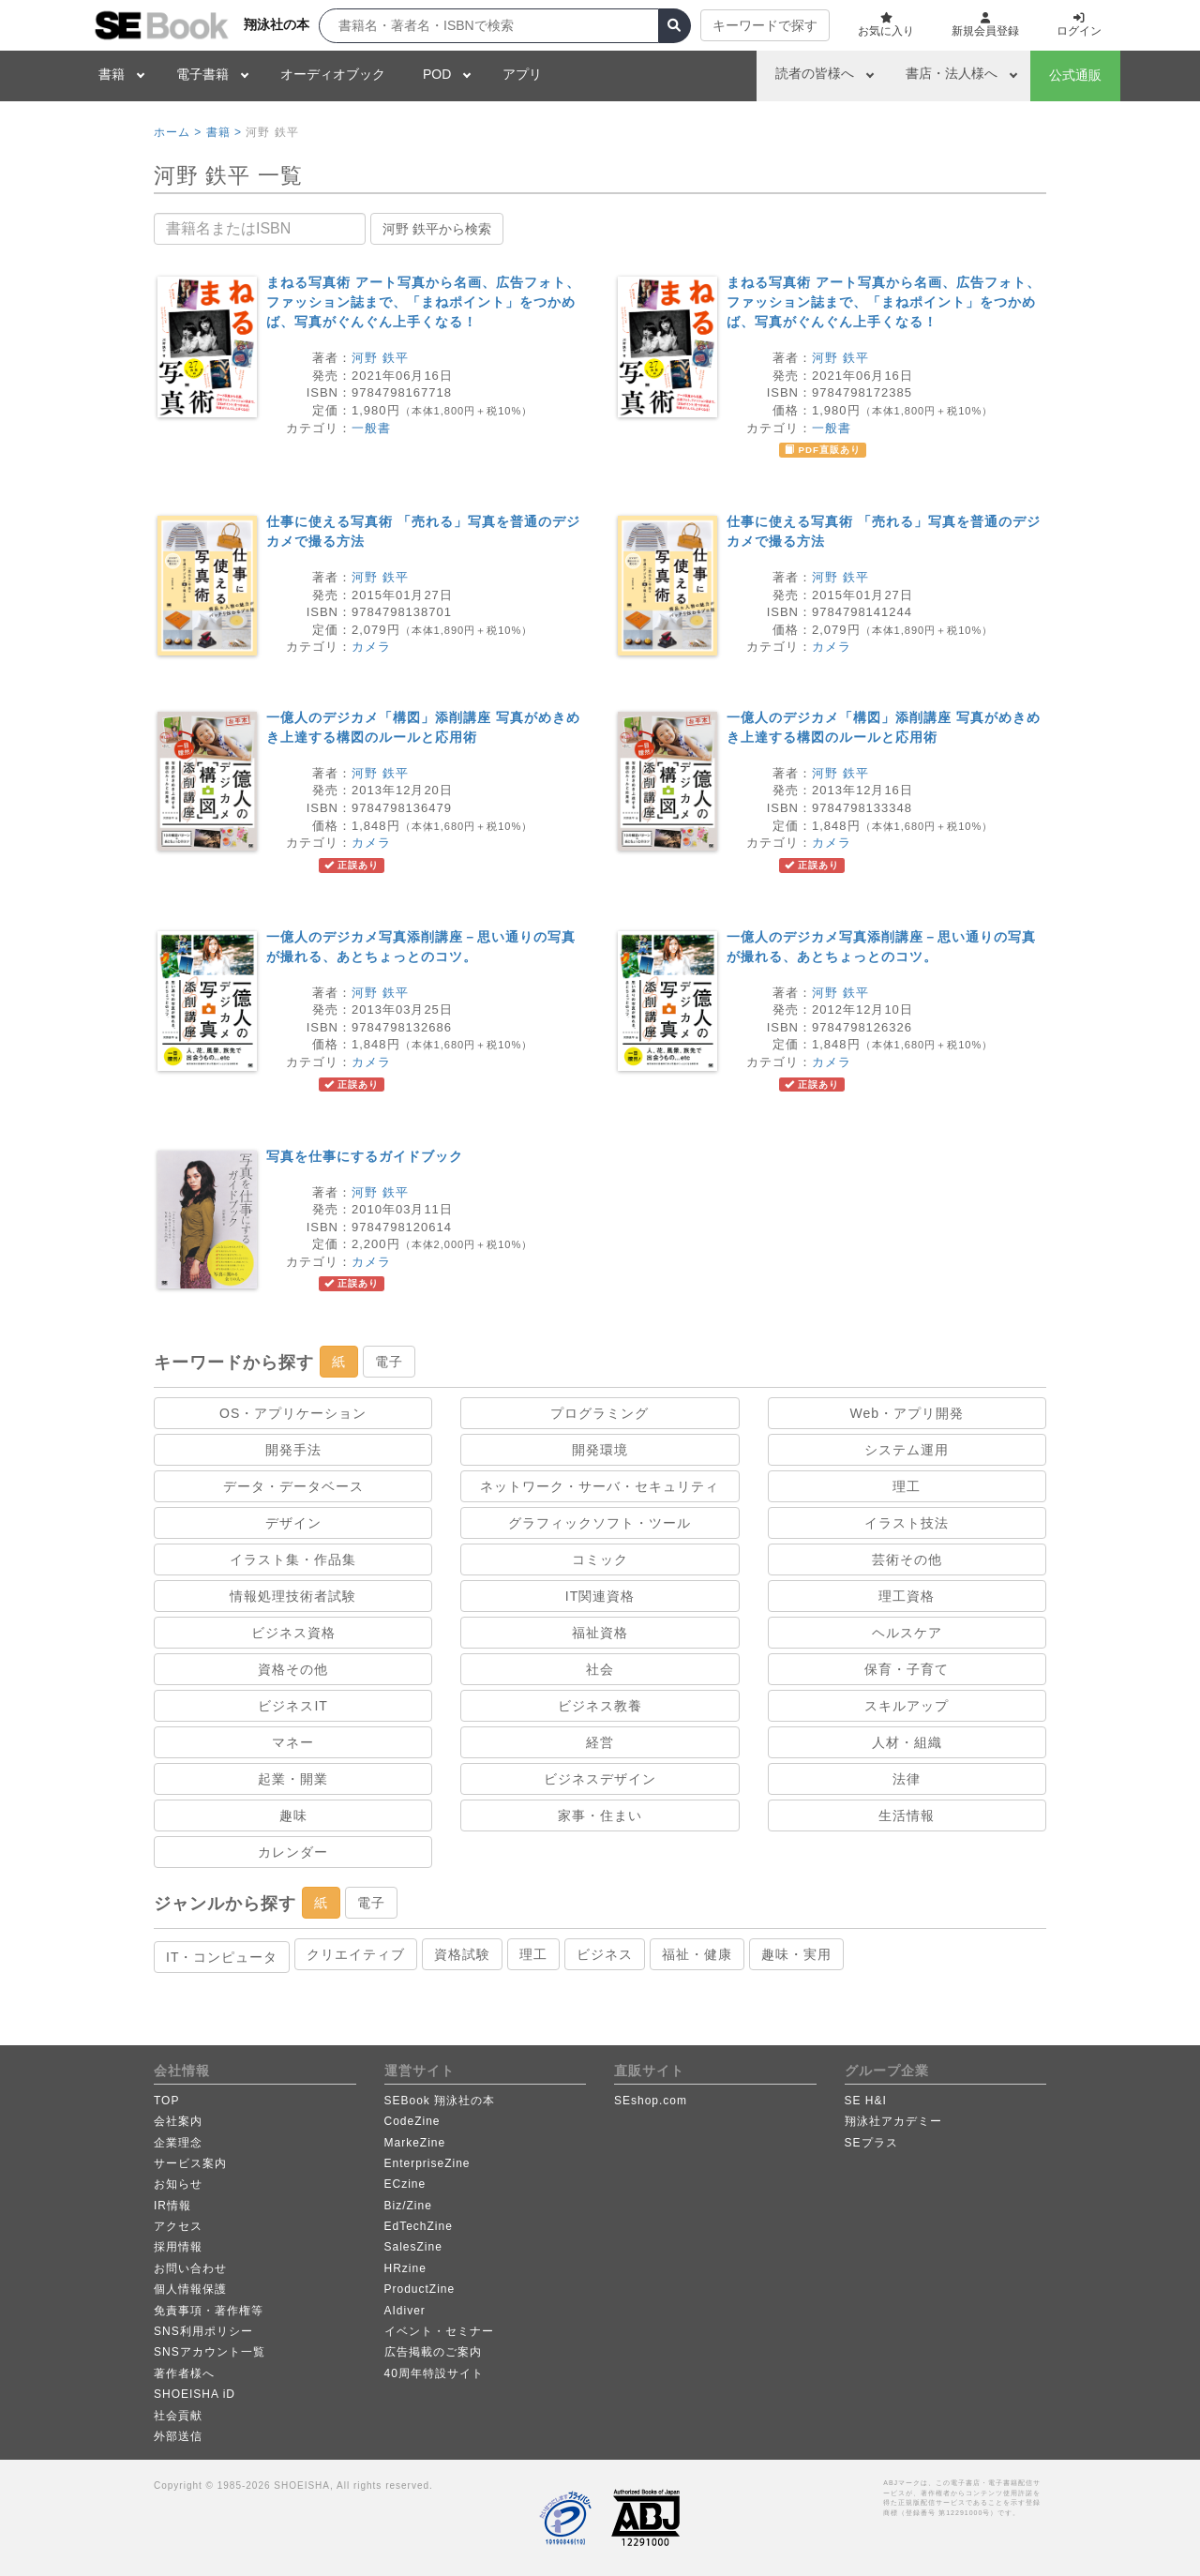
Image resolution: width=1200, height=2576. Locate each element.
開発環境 (600, 1449)
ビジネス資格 (293, 1632)
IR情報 (172, 2205)
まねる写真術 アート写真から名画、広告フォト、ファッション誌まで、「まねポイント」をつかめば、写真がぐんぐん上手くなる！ (423, 302)
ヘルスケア (907, 1632)
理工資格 (906, 1596)
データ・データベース (293, 1486)
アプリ (522, 74)
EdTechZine (418, 2226)
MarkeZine (415, 2142)
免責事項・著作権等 (208, 2310)
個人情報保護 (190, 2289)
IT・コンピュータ (222, 1957)
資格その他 (293, 1669)
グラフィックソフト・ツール (599, 1522)
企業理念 (178, 2142)
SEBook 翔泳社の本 (440, 2100)
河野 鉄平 (380, 358)
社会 (600, 1669)
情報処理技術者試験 (293, 1596)
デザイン (293, 1522)
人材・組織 (907, 1742)
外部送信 (178, 2436)
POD (437, 74)
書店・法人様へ (952, 73)
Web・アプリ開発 (907, 1413)
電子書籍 (202, 74)
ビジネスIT (292, 1705)
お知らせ (178, 2184)
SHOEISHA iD (194, 2394)
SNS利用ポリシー (203, 2331)
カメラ (371, 647)
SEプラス (871, 2142)
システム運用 (906, 1449)
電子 (389, 1361)
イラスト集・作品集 (293, 1559)
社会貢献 (178, 2415)
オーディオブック (332, 74)
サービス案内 (190, 2163)
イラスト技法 (906, 1522)
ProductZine (420, 2289)
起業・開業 (293, 1778)
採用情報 (178, 2246)
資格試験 (462, 1954)
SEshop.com (650, 2100)
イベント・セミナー (439, 2331)
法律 (906, 1778)
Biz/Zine (408, 2205)
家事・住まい (600, 1815)
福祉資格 (600, 1632)
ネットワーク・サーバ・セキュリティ (599, 1486)
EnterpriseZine (427, 2163)
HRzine (405, 2268)
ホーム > (178, 132)
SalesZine (413, 2246)
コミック (600, 1559)
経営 (600, 1742)
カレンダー (293, 1852)
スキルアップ (906, 1705)
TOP (166, 2100)
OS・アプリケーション (293, 1413)
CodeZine (412, 2121)
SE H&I (866, 2100)
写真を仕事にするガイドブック (364, 1156)
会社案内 (178, 2121)
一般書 (371, 428)
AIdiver (405, 2310)
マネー (293, 1742)
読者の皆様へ (814, 73)
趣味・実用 (796, 1954)
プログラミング (599, 1413)
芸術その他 (907, 1559)
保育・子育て (906, 1669)
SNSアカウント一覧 (209, 2351)
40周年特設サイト (434, 2373)
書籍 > (224, 132)
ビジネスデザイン (600, 1778)
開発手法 (293, 1449)
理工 (906, 1486)
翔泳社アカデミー (893, 2121)
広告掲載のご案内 (433, 2351)
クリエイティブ (356, 1954)
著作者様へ (184, 2373)
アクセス (178, 2226)
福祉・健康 (697, 1954)
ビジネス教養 (600, 1705)
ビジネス (605, 1954)
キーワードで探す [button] (765, 25)
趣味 (293, 1815)
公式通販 (1075, 75)
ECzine (405, 2184)
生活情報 (906, 1815)
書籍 (111, 74)
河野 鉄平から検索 (436, 228)
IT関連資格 (600, 1596)
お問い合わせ (190, 2268)
